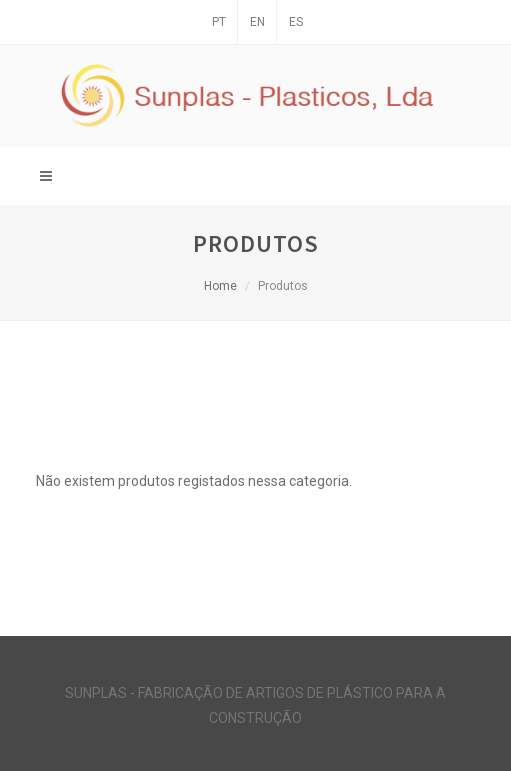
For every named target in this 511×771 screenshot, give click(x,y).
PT (219, 22)
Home (220, 286)
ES (296, 22)
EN (257, 22)
